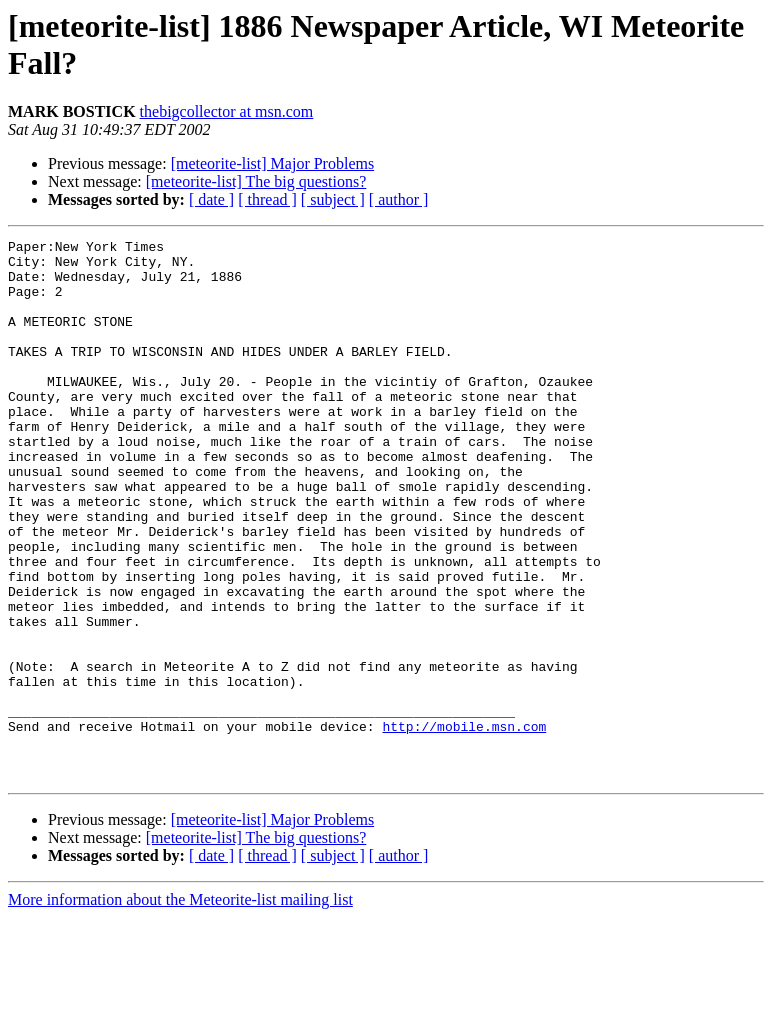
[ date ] (211, 199)
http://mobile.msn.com (464, 825)
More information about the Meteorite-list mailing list (180, 1007)
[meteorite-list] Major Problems (273, 163)
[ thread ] (267, 199)
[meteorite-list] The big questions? (256, 181)
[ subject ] (333, 199)
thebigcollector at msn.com (227, 111)
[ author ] (399, 199)
